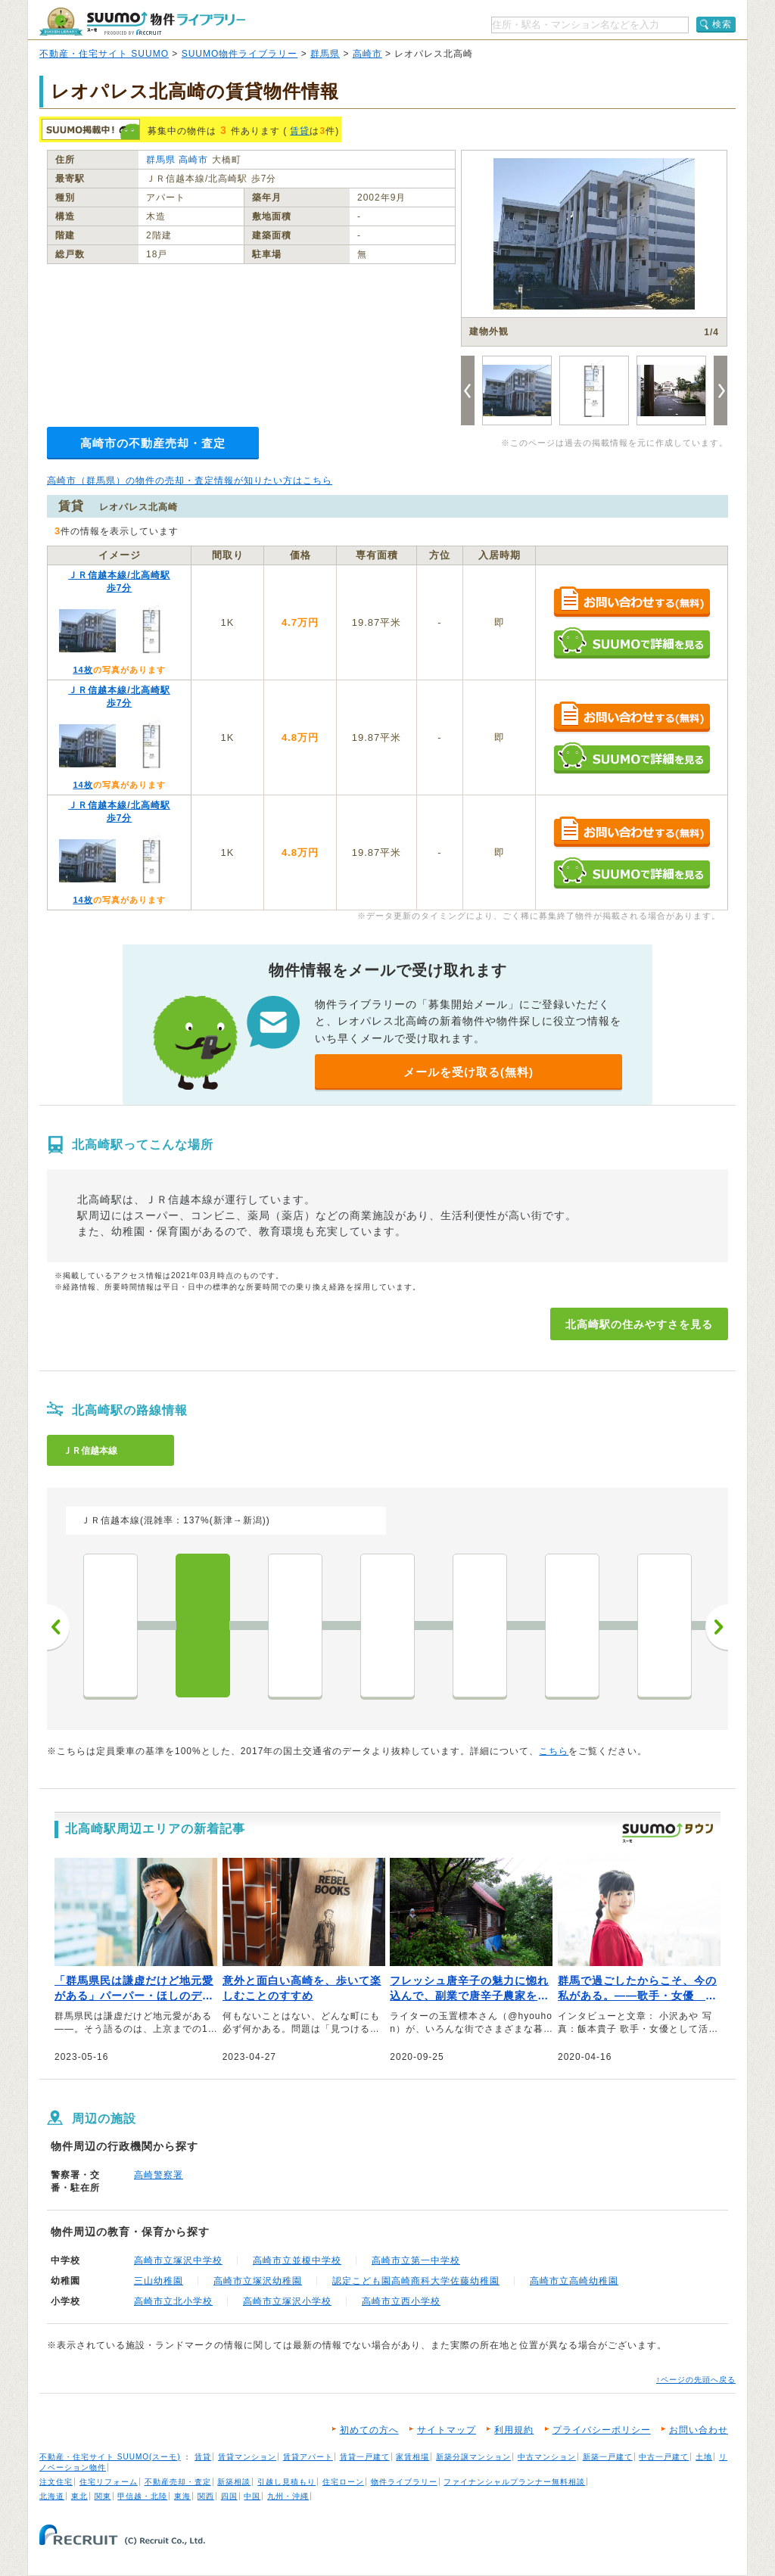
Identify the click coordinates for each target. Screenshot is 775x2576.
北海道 (51, 2496)
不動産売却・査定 (178, 2482)
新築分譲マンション (473, 2457)
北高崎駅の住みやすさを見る (639, 1324)
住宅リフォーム (108, 2482)
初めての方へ (369, 2430)
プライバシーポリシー (601, 2430)
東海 (182, 2496)
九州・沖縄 (288, 2496)
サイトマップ (446, 2430)
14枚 (82, 669)
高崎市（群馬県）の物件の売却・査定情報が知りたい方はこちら (189, 480)
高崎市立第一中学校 (416, 2260)
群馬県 (325, 53)
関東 (103, 2496)
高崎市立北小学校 (173, 2301)
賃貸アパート (308, 2457)
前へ (58, 1627)
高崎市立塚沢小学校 (287, 2301)
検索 (722, 24)
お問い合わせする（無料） (631, 602)
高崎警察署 (158, 2175)
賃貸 (300, 131)
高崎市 (367, 53)
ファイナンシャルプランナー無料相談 (514, 2482)
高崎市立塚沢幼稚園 (257, 2281)
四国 (229, 2496)
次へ (716, 1627)
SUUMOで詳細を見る (631, 643)
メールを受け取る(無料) (468, 1072)
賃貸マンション (247, 2457)
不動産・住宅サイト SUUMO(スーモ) (110, 2457)
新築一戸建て (608, 2457)
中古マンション (547, 2457)
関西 (206, 2496)
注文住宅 (56, 2482)
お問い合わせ (698, 2430)
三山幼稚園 (158, 2281)
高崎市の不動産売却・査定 (153, 443)
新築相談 (234, 2482)
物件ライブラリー (404, 2482)
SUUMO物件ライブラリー (240, 53)
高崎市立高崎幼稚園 (574, 2281)
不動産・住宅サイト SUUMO (104, 53)
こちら (553, 1751)
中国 (252, 2496)
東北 (79, 2496)
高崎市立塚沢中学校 (178, 2260)
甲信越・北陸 (142, 2496)
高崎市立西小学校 (401, 2301)
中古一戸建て (664, 2457)
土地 (704, 2457)
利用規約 (514, 2430)
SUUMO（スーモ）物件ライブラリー (142, 22)
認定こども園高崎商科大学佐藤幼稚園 (416, 2281)
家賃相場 (412, 2457)
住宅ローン (343, 2482)
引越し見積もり (286, 2482)
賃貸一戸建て (365, 2457)
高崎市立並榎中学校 (297, 2260)
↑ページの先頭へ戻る (696, 2379)
